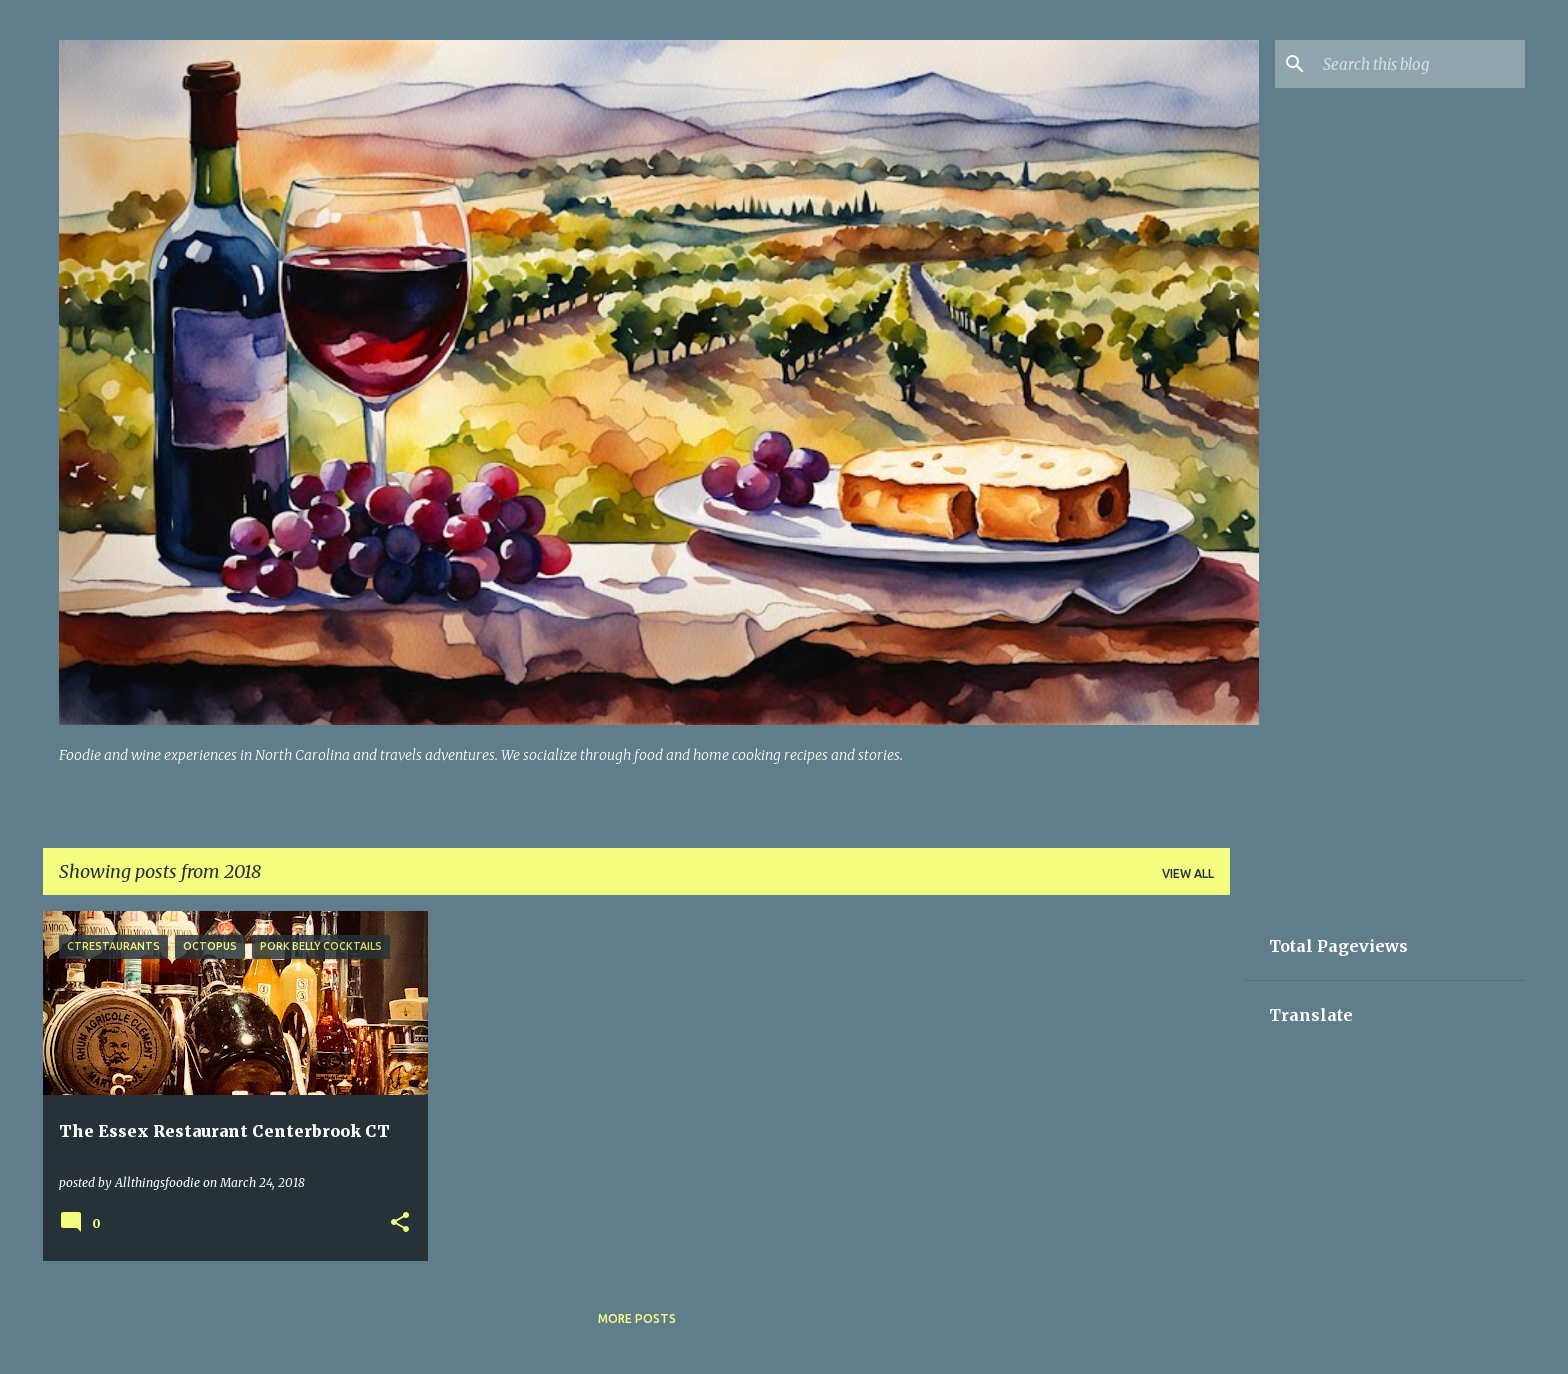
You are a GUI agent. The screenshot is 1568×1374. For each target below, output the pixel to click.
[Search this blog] (1420, 64)
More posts (637, 1318)
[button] (400, 1223)
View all (1188, 873)
